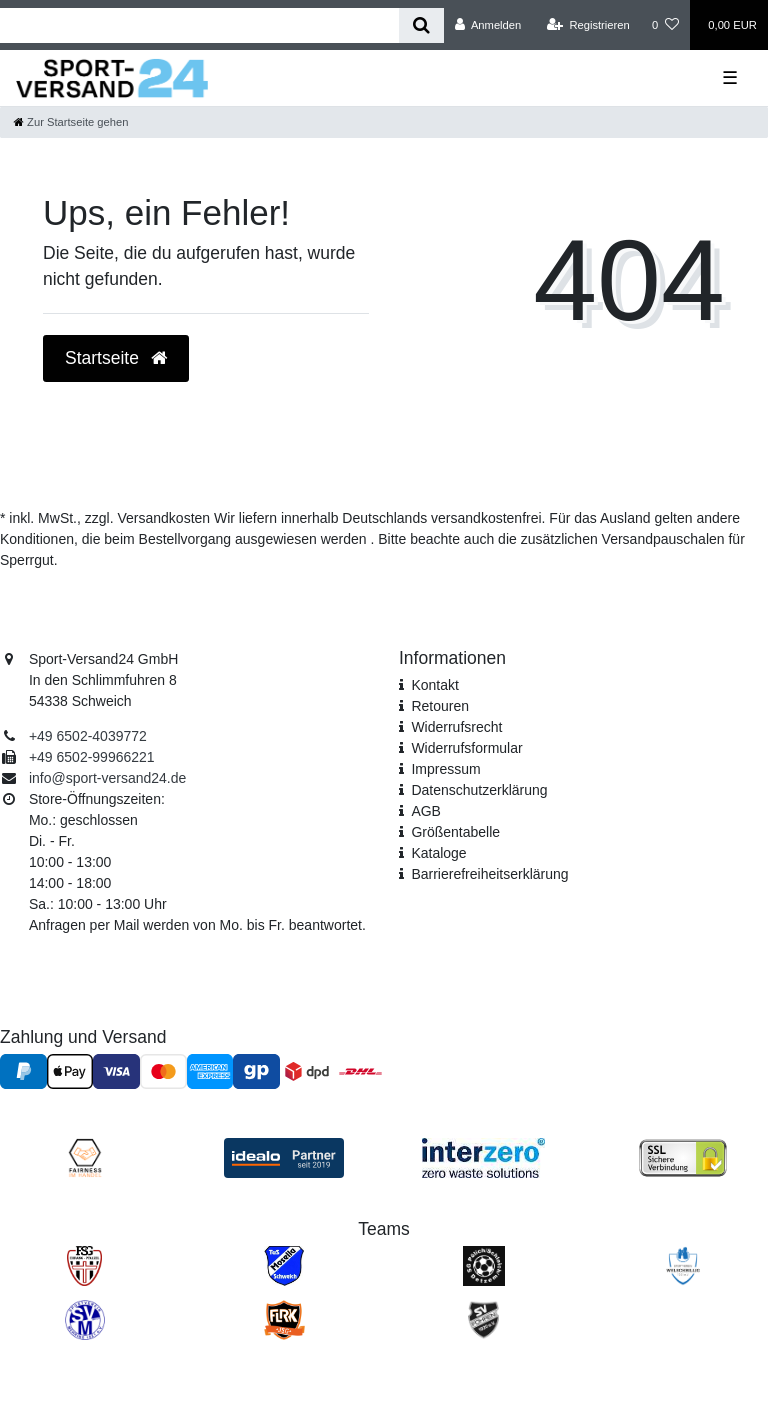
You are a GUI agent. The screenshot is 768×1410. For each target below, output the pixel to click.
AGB (426, 811)
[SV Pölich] (484, 1265)
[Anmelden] (488, 25)
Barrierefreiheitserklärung (489, 874)
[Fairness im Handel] (85, 1156)
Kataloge (438, 853)
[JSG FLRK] (284, 1319)
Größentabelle (455, 832)
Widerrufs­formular (466, 748)
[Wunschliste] (665, 25)
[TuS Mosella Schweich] (284, 1265)
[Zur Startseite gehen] (71, 122)
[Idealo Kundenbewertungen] (284, 1156)
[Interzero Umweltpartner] (483, 1156)
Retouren (440, 706)
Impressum (445, 769)
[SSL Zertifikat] (683, 1156)
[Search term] (199, 25)
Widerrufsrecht (456, 727)
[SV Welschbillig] (683, 1265)
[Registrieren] (588, 25)
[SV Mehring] (85, 1319)
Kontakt (434, 685)
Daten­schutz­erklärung (479, 790)
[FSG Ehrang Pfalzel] (84, 1265)
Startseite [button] (116, 358)
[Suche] (421, 25)
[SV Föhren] (483, 1319)
